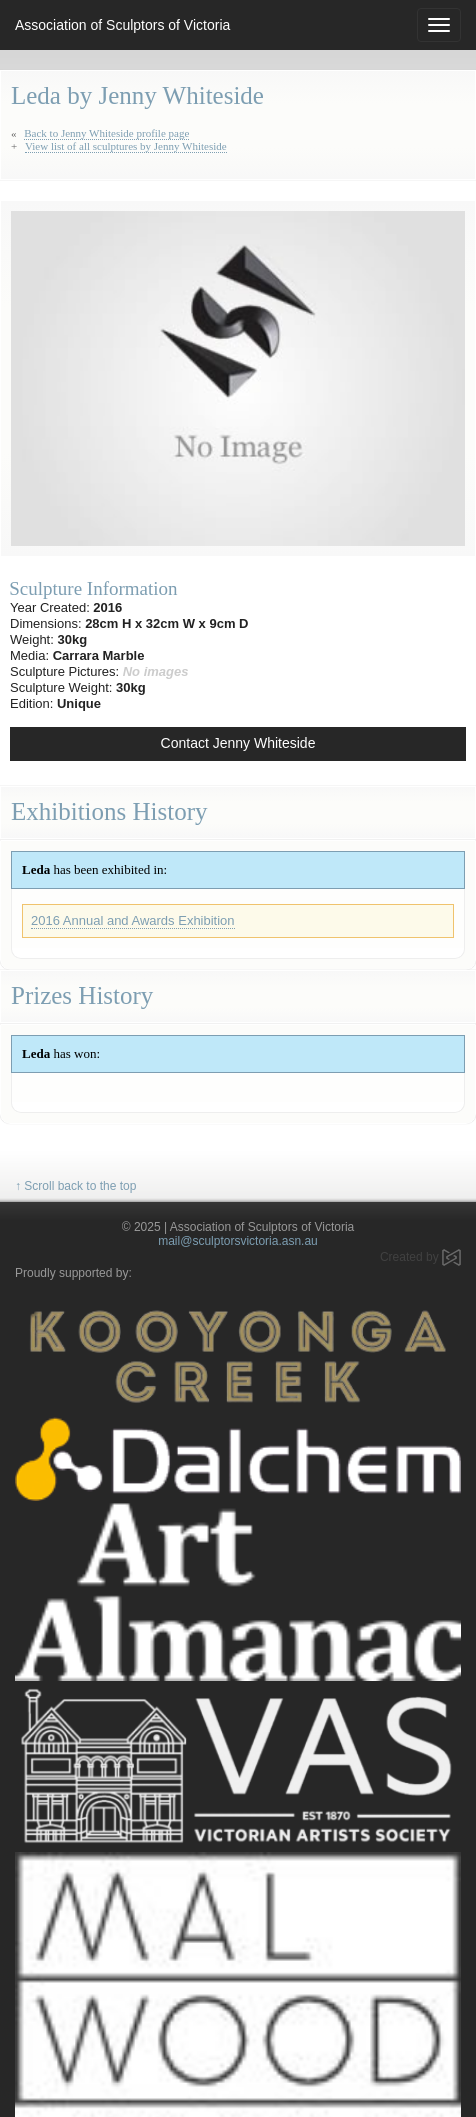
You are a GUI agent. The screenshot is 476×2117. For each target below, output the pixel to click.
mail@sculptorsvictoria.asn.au (238, 1241)
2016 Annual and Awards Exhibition (133, 920)
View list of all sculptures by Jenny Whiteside (126, 146)
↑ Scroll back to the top (75, 1186)
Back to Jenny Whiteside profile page (106, 133)
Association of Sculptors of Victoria (122, 25)
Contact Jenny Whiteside (238, 743)
